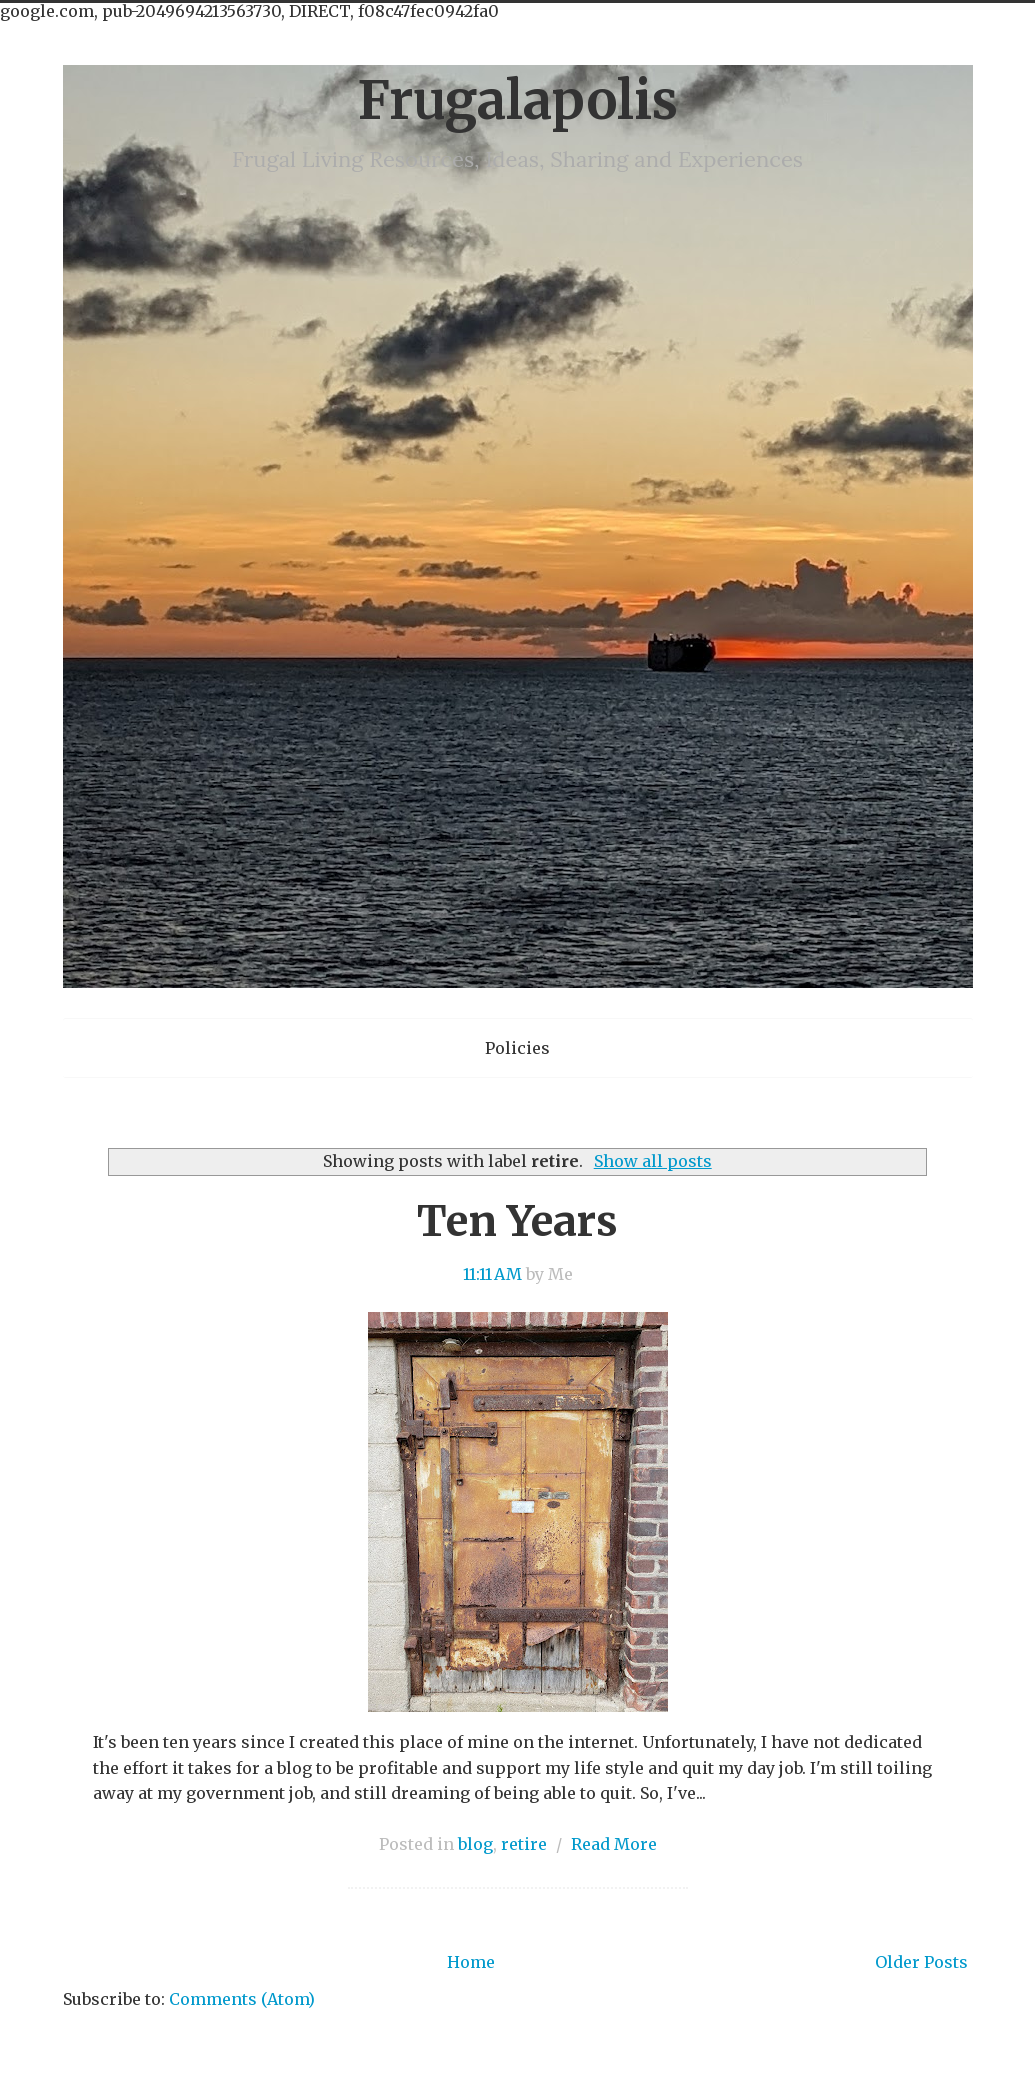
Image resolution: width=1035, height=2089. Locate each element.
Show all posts (653, 1161)
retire (524, 1844)
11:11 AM (492, 1274)
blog (475, 1844)
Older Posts (921, 1962)
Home (471, 1962)
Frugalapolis (517, 100)
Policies (517, 1048)
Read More (614, 1844)
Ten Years (517, 1221)
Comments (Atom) (242, 1999)
